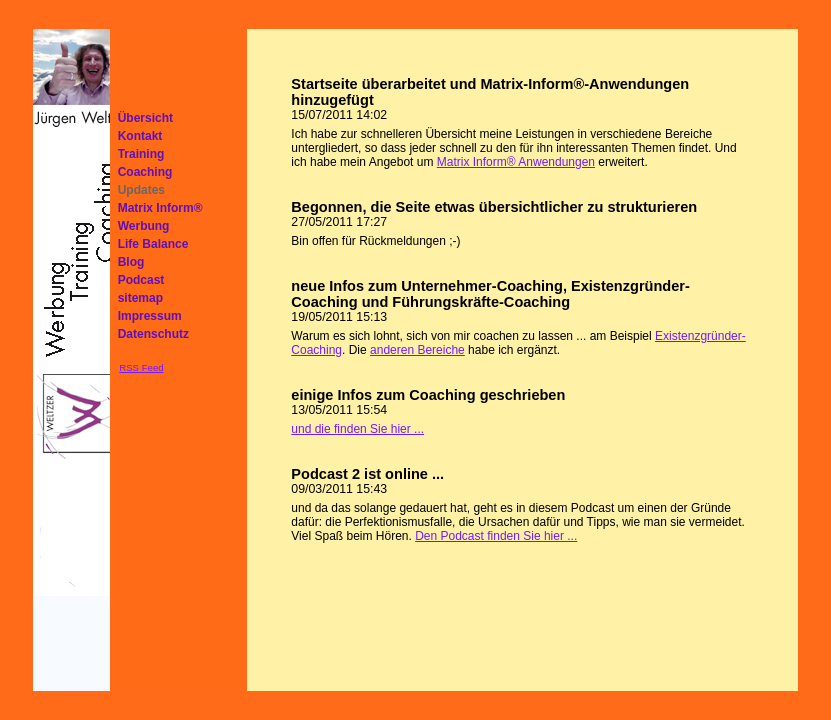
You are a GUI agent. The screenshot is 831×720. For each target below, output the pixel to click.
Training (141, 154)
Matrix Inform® (160, 208)
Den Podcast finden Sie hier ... (496, 536)
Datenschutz (153, 334)
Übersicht (145, 118)
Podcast (141, 280)
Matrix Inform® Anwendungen (516, 162)
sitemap (140, 298)
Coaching (145, 172)
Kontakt (140, 136)
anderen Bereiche (417, 350)
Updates (141, 190)
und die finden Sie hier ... (357, 429)
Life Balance (153, 244)
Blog (131, 262)
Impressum (150, 316)
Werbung (144, 226)
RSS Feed (141, 367)
